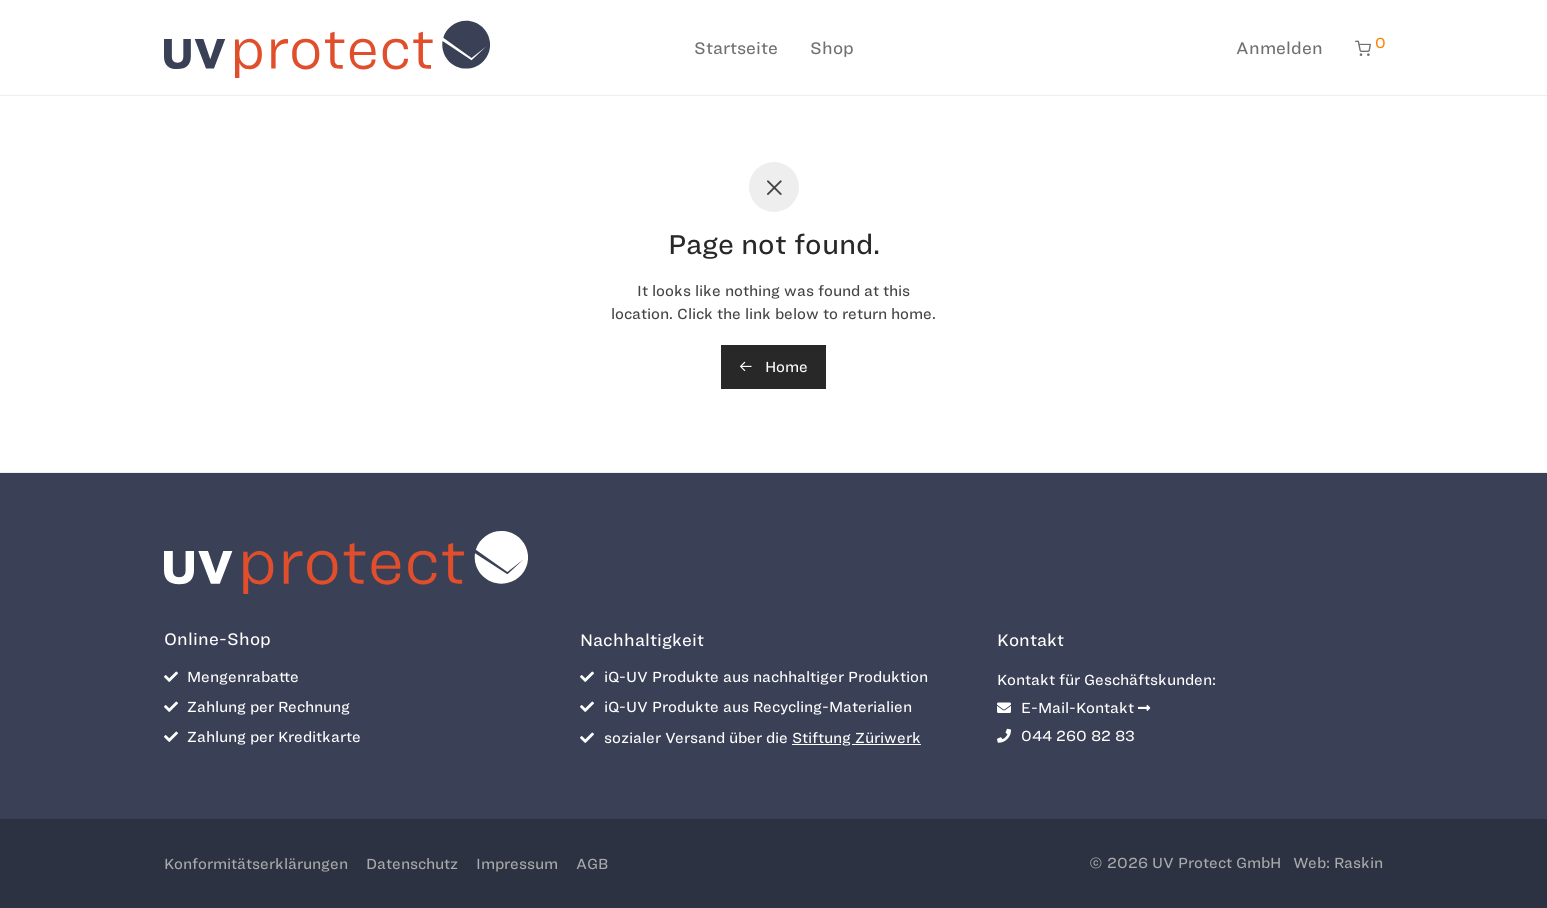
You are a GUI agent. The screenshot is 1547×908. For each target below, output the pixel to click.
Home (773, 367)
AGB (592, 864)
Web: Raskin (1338, 863)
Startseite (736, 48)
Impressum (517, 864)
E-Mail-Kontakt (1073, 708)
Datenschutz (412, 864)
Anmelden (1279, 48)
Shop (832, 48)
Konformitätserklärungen (256, 864)
